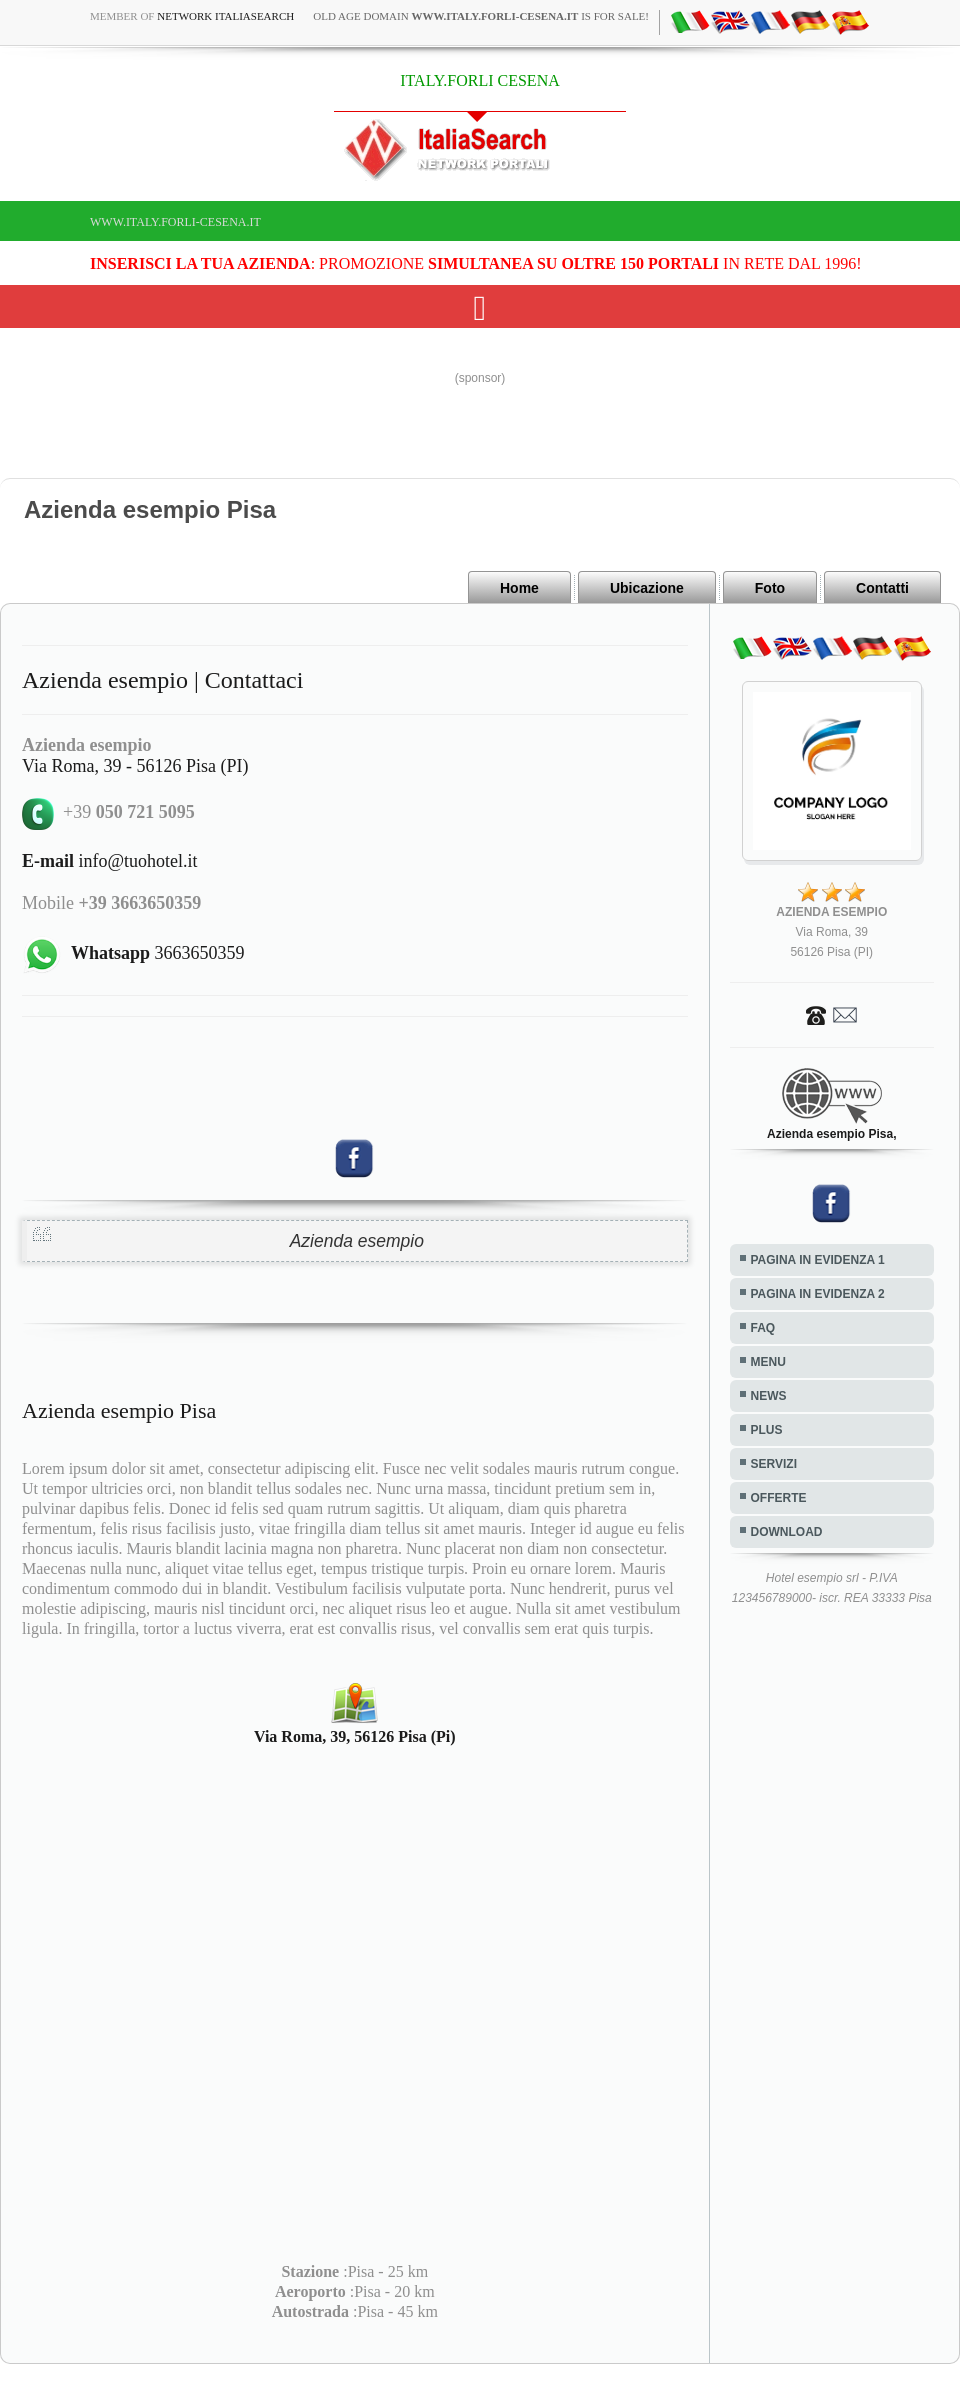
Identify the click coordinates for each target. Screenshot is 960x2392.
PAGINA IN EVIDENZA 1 (818, 1260)
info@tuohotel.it (110, 861)
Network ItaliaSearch (225, 16)
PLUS (767, 1430)
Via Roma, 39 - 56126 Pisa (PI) (135, 766)
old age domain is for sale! (481, 16)
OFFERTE (779, 1498)
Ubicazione (647, 588)
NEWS (769, 1396)
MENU (768, 1362)
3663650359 (158, 953)
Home (519, 588)
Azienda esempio (357, 1241)
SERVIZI (774, 1464)
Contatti (882, 588)
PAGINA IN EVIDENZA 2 (818, 1294)
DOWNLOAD (787, 1532)
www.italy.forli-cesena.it (175, 222)
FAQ (763, 1328)
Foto (770, 588)
